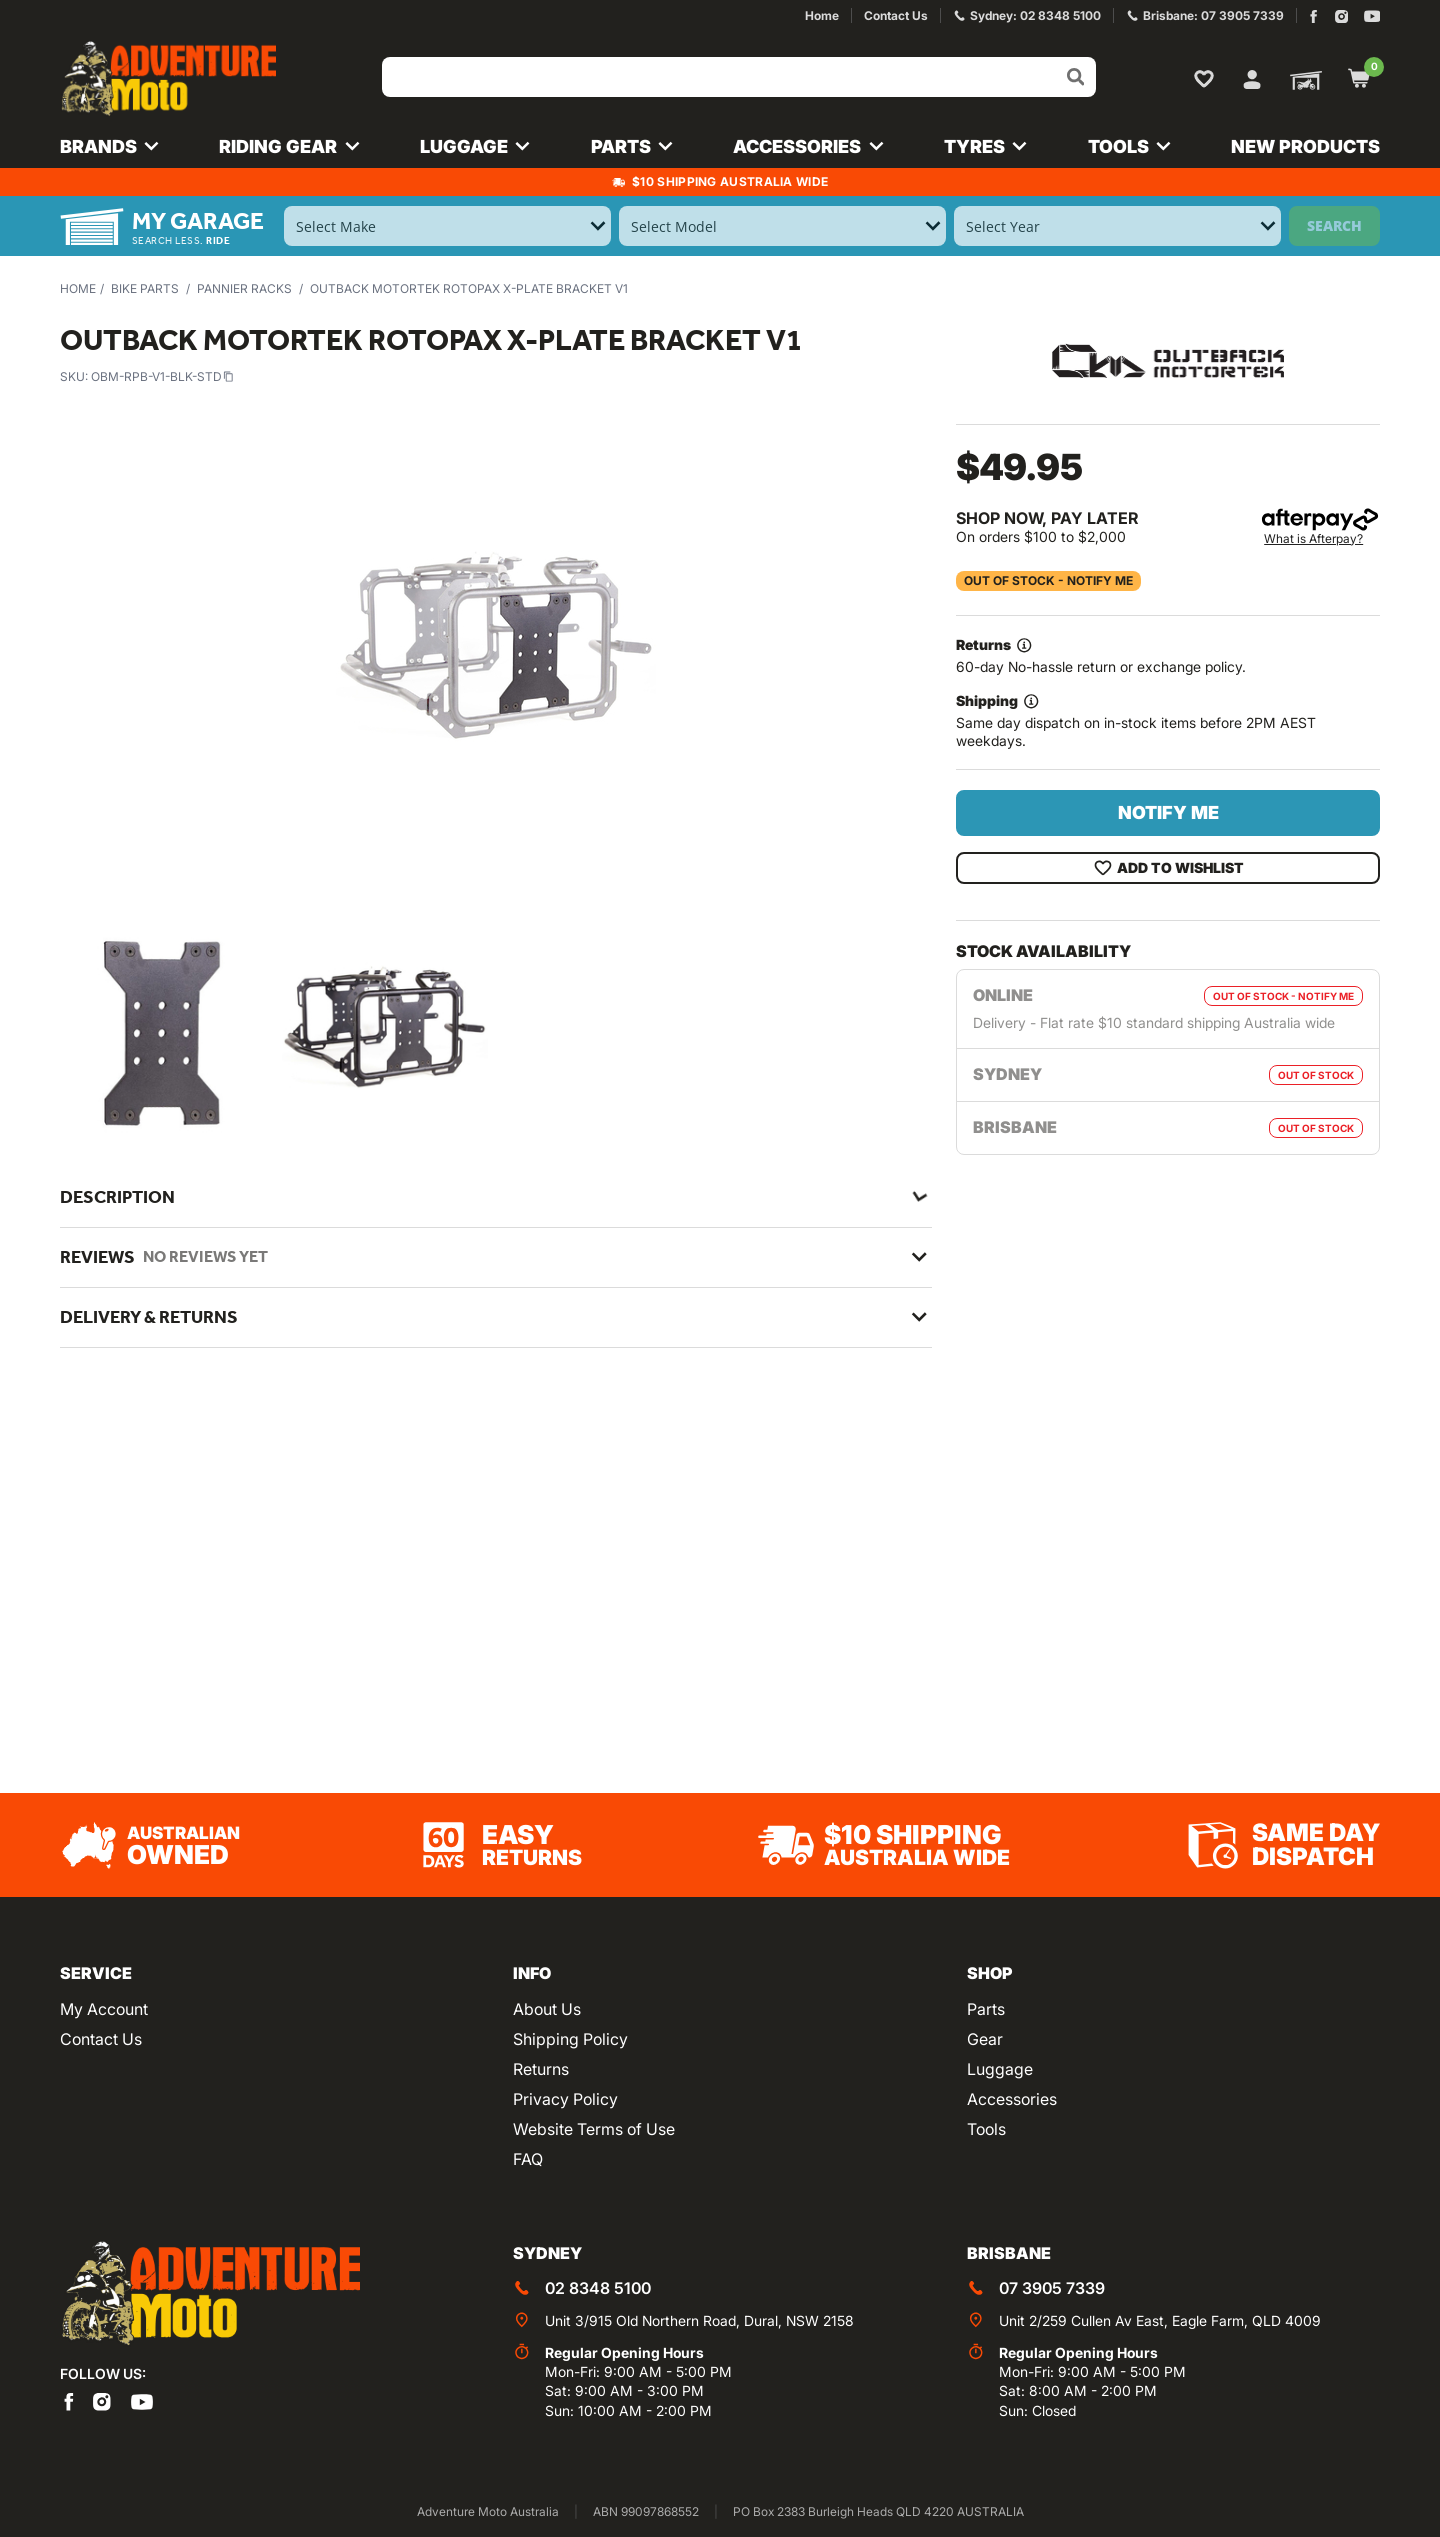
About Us (547, 2009)
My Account (104, 2009)
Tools (986, 2129)
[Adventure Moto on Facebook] (1313, 16)
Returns (541, 2069)
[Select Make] (447, 226)
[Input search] (739, 77)
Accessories (1012, 2099)
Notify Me (1168, 812)
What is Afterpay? (1313, 538)
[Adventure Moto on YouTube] (1372, 16)
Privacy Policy (565, 2099)
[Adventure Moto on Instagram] (1341, 16)
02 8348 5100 (598, 2288)
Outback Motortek (246, 1486)
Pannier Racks (244, 288)
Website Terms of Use (594, 2129)
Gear (985, 2039)
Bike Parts (145, 288)
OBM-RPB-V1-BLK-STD (162, 376)
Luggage (1000, 2069)
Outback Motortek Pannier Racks (301, 1512)
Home (78, 288)
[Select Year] (1117, 226)
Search (1334, 225)
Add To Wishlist (1168, 868)
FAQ (528, 2159)
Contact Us (101, 2039)
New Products (1305, 146)
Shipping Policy (570, 2039)
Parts (986, 2009)
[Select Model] (782, 226)
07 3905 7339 (1052, 2288)
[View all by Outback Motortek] (1168, 359)
